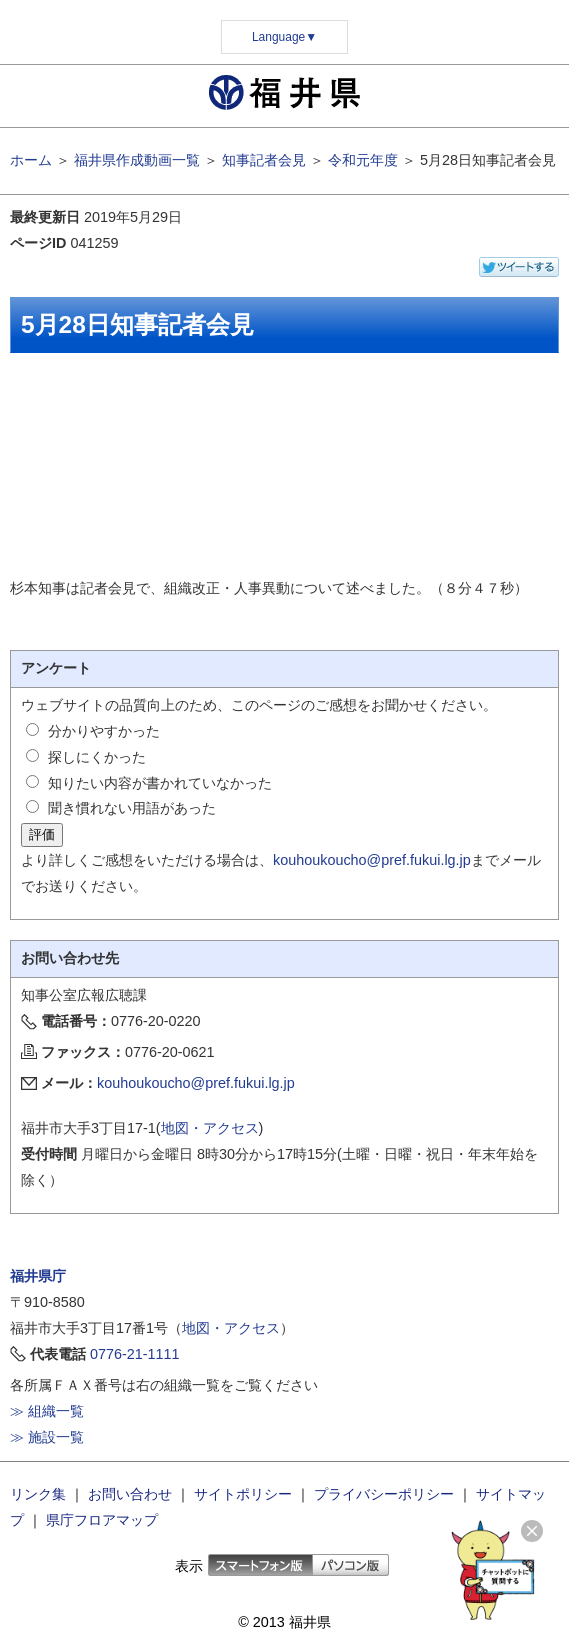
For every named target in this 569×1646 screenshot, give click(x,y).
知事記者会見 (264, 160)
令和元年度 (363, 160)
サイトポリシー (243, 1494)
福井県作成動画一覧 (137, 160)
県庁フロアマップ (102, 1520)
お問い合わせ (130, 1494)
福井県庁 (38, 1276)
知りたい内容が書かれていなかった (160, 783)
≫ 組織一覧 (47, 1411)
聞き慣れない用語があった (132, 808)
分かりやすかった (104, 731)
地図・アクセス (210, 1128)
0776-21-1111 (135, 1354)
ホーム (31, 160)
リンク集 (38, 1494)
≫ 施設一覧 (47, 1437)
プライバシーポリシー (384, 1494)
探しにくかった (97, 757)
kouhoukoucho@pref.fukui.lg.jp (372, 860)
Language (284, 37)
